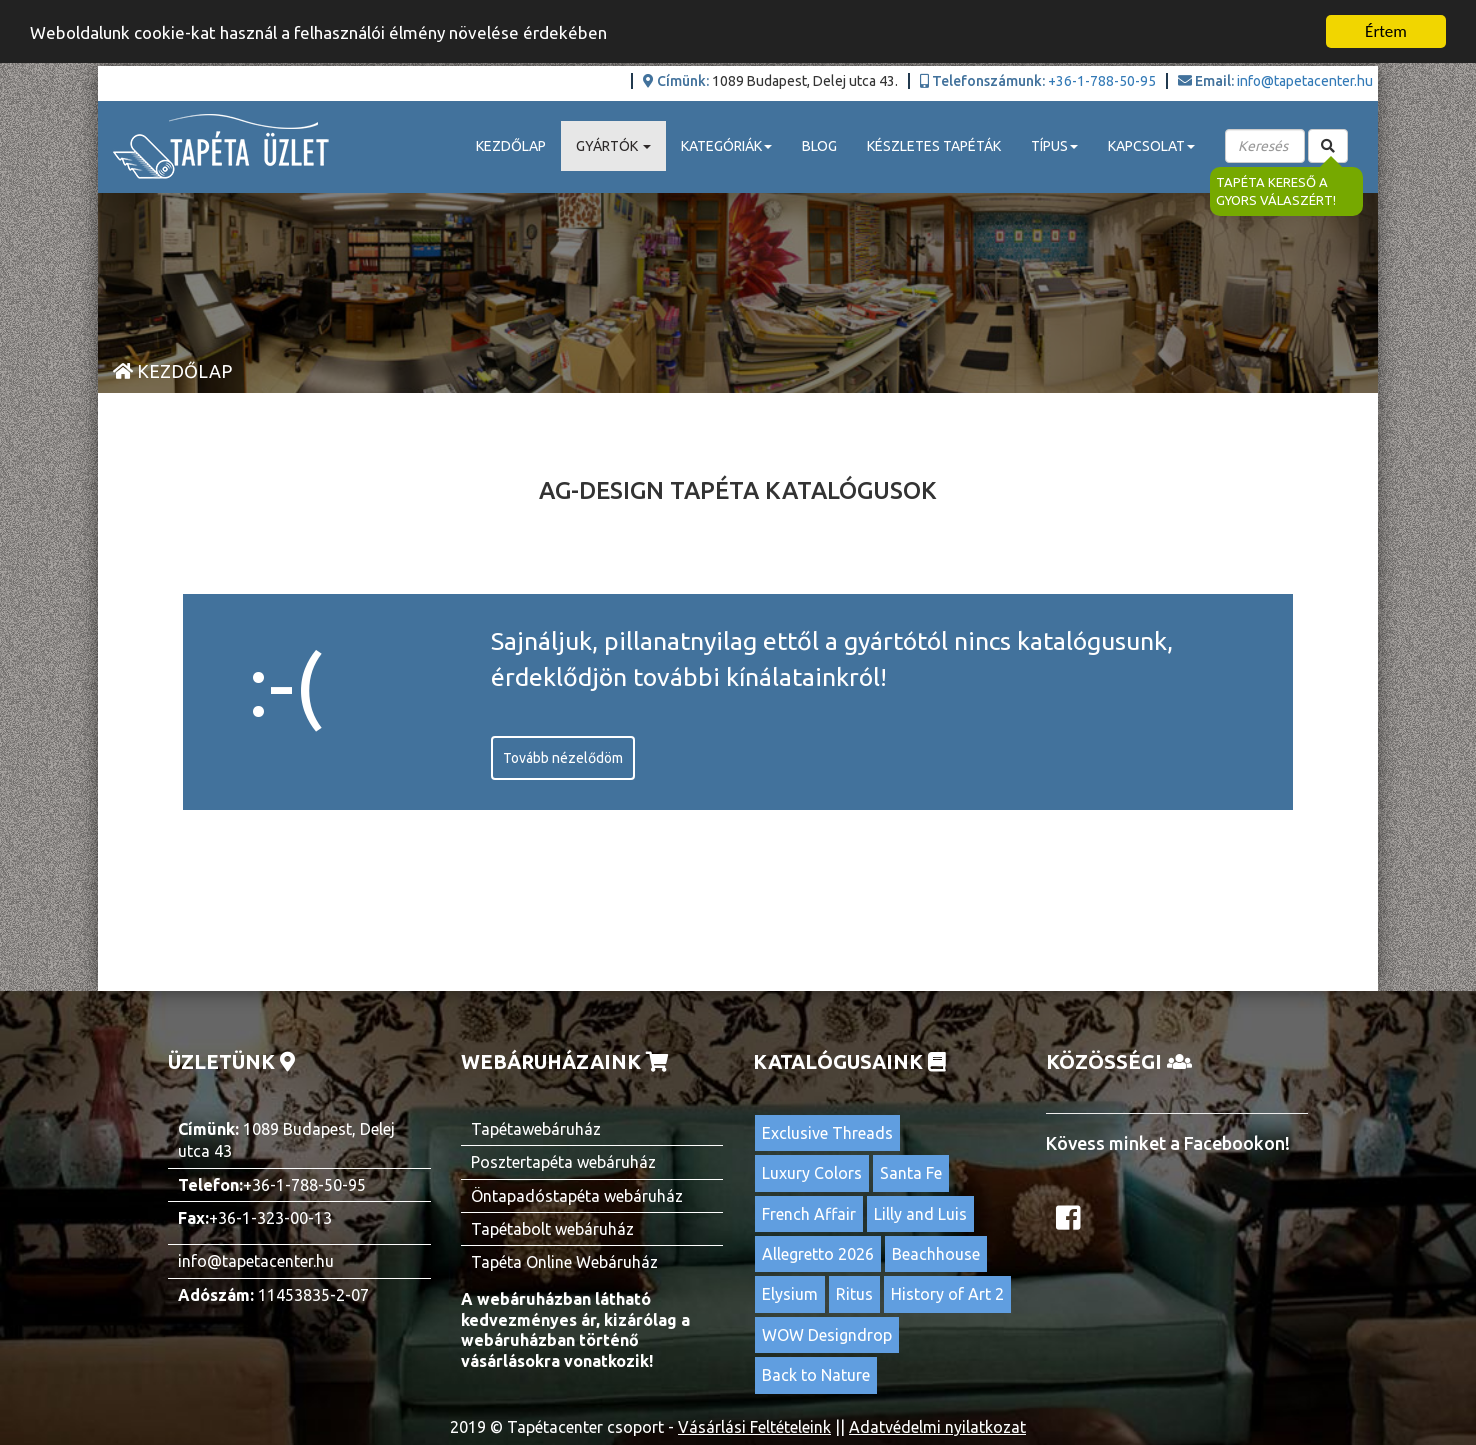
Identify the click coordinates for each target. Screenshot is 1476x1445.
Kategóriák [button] (726, 146)
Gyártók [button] (613, 146)
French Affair (809, 1213)
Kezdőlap (511, 146)
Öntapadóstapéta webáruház (577, 1195)
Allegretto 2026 (818, 1254)
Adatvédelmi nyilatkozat (937, 1426)
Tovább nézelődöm (563, 758)
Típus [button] (1054, 146)
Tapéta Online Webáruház (564, 1262)
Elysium (790, 1294)
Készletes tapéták (934, 146)
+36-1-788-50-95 (1102, 81)
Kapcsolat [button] (1151, 146)
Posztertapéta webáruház (563, 1162)
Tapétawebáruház (536, 1129)
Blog (819, 146)
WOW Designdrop (827, 1335)
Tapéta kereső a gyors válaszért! (1278, 191)
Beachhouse (936, 1254)
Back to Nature (816, 1375)
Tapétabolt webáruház (552, 1229)
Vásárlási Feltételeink (754, 1426)
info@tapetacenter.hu (1305, 81)
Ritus (854, 1294)
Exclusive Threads (827, 1133)
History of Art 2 (947, 1294)
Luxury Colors (812, 1173)
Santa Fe (911, 1173)
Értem (1386, 31)
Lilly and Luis (920, 1213)
